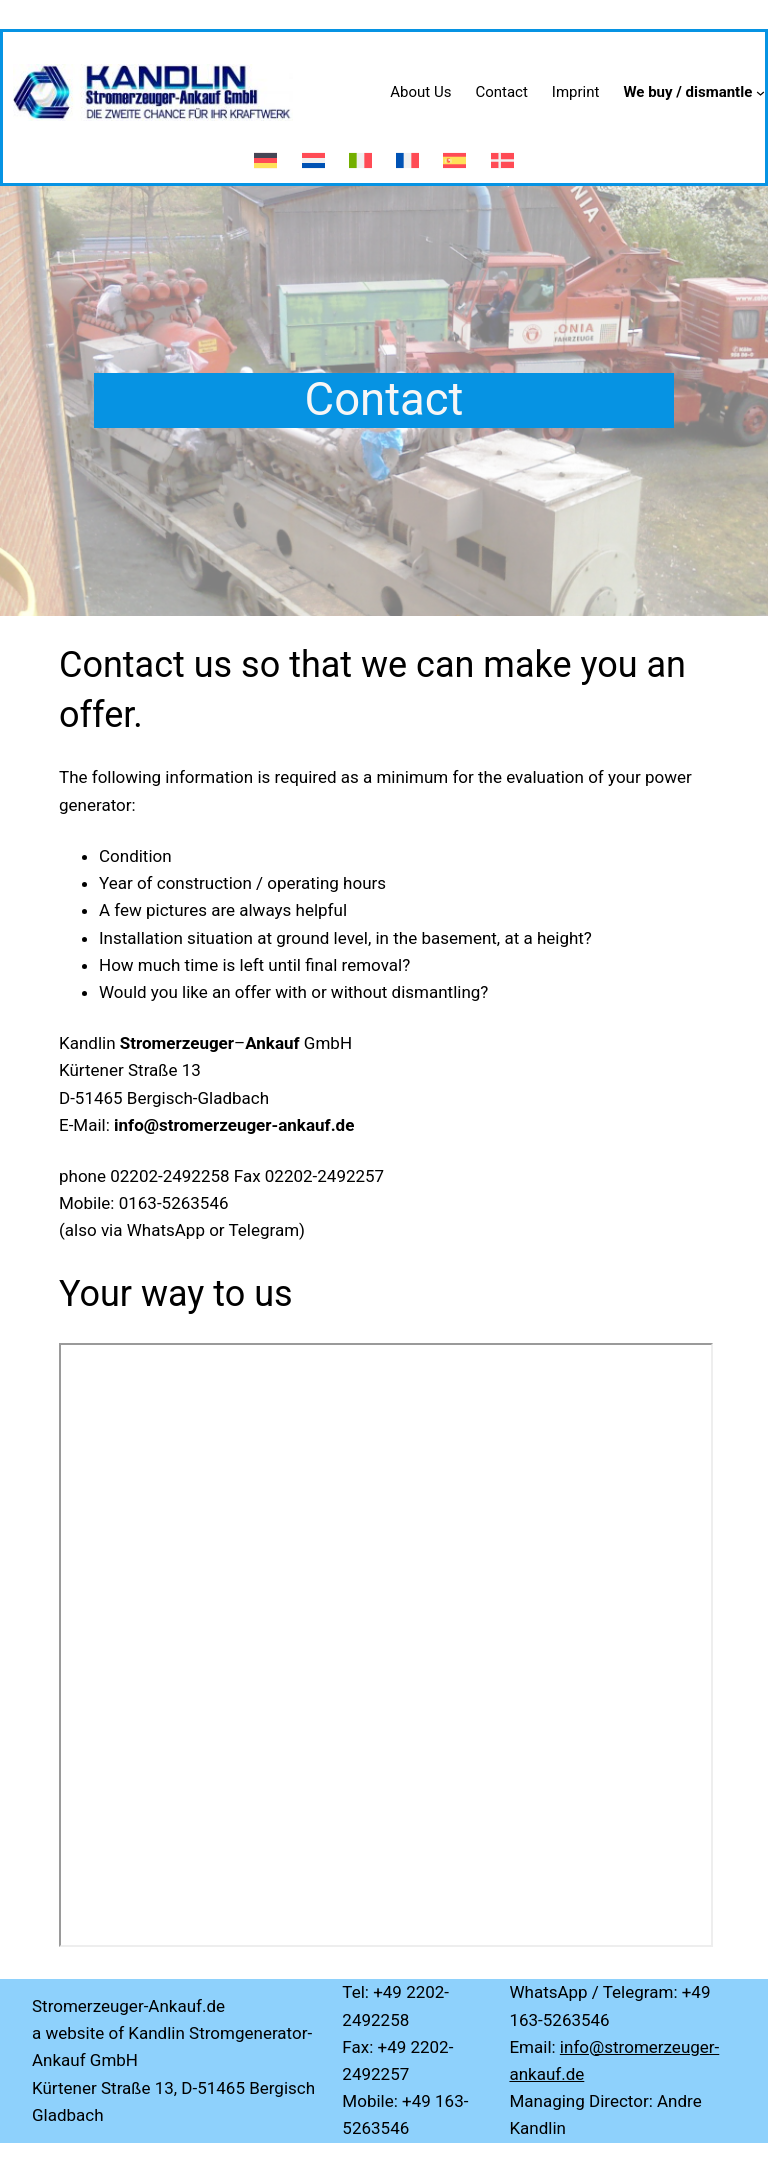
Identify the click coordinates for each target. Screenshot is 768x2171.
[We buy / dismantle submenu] (760, 92)
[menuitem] (265, 152)
